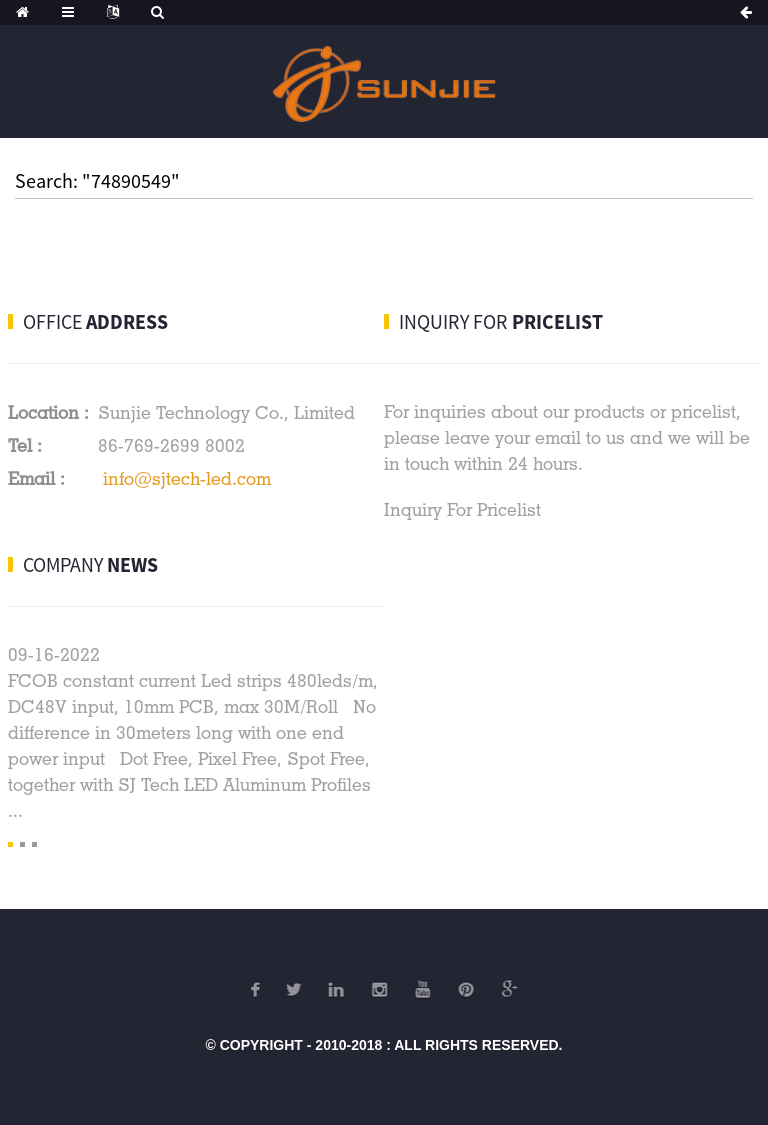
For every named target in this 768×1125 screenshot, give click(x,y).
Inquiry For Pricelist (462, 509)
